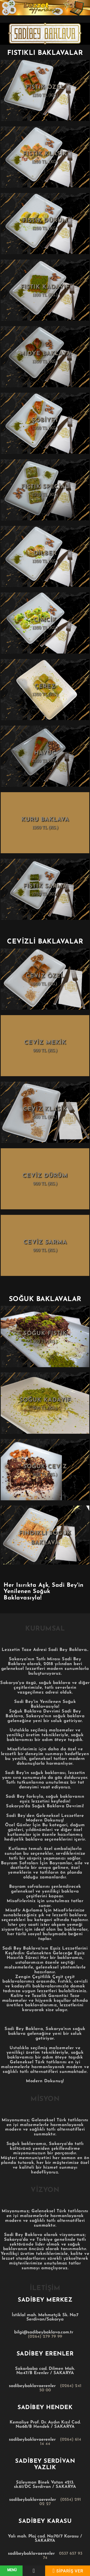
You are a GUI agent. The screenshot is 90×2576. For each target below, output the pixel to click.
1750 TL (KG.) (45, 894)
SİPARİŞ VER (68, 2571)
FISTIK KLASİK (45, 154)
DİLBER (45, 553)
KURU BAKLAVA (45, 820)
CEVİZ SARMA (45, 1242)
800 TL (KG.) (45, 1474)
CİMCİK (45, 620)
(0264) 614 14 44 (60, 2441)
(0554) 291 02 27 (60, 2501)
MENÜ (12, 2570)
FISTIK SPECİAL (45, 487)
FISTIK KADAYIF (45, 287)
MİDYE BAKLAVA (45, 354)
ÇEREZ (45, 686)
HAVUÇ (45, 753)
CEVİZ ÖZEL (45, 976)
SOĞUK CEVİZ (45, 1466)
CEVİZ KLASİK (45, 1109)
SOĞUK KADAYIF (45, 1400)
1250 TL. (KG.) (45, 161)
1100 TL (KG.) (45, 294)
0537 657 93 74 (62, 2555)
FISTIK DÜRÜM (45, 220)
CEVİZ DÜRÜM (45, 1176)
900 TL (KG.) (45, 983)
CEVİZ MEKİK (45, 1043)
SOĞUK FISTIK (45, 1333)
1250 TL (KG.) (45, 95)
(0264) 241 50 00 (60, 2388)
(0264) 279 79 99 (52, 2334)
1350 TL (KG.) (45, 361)
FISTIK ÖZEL (45, 87)
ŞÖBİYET (45, 420)
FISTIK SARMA (45, 886)
